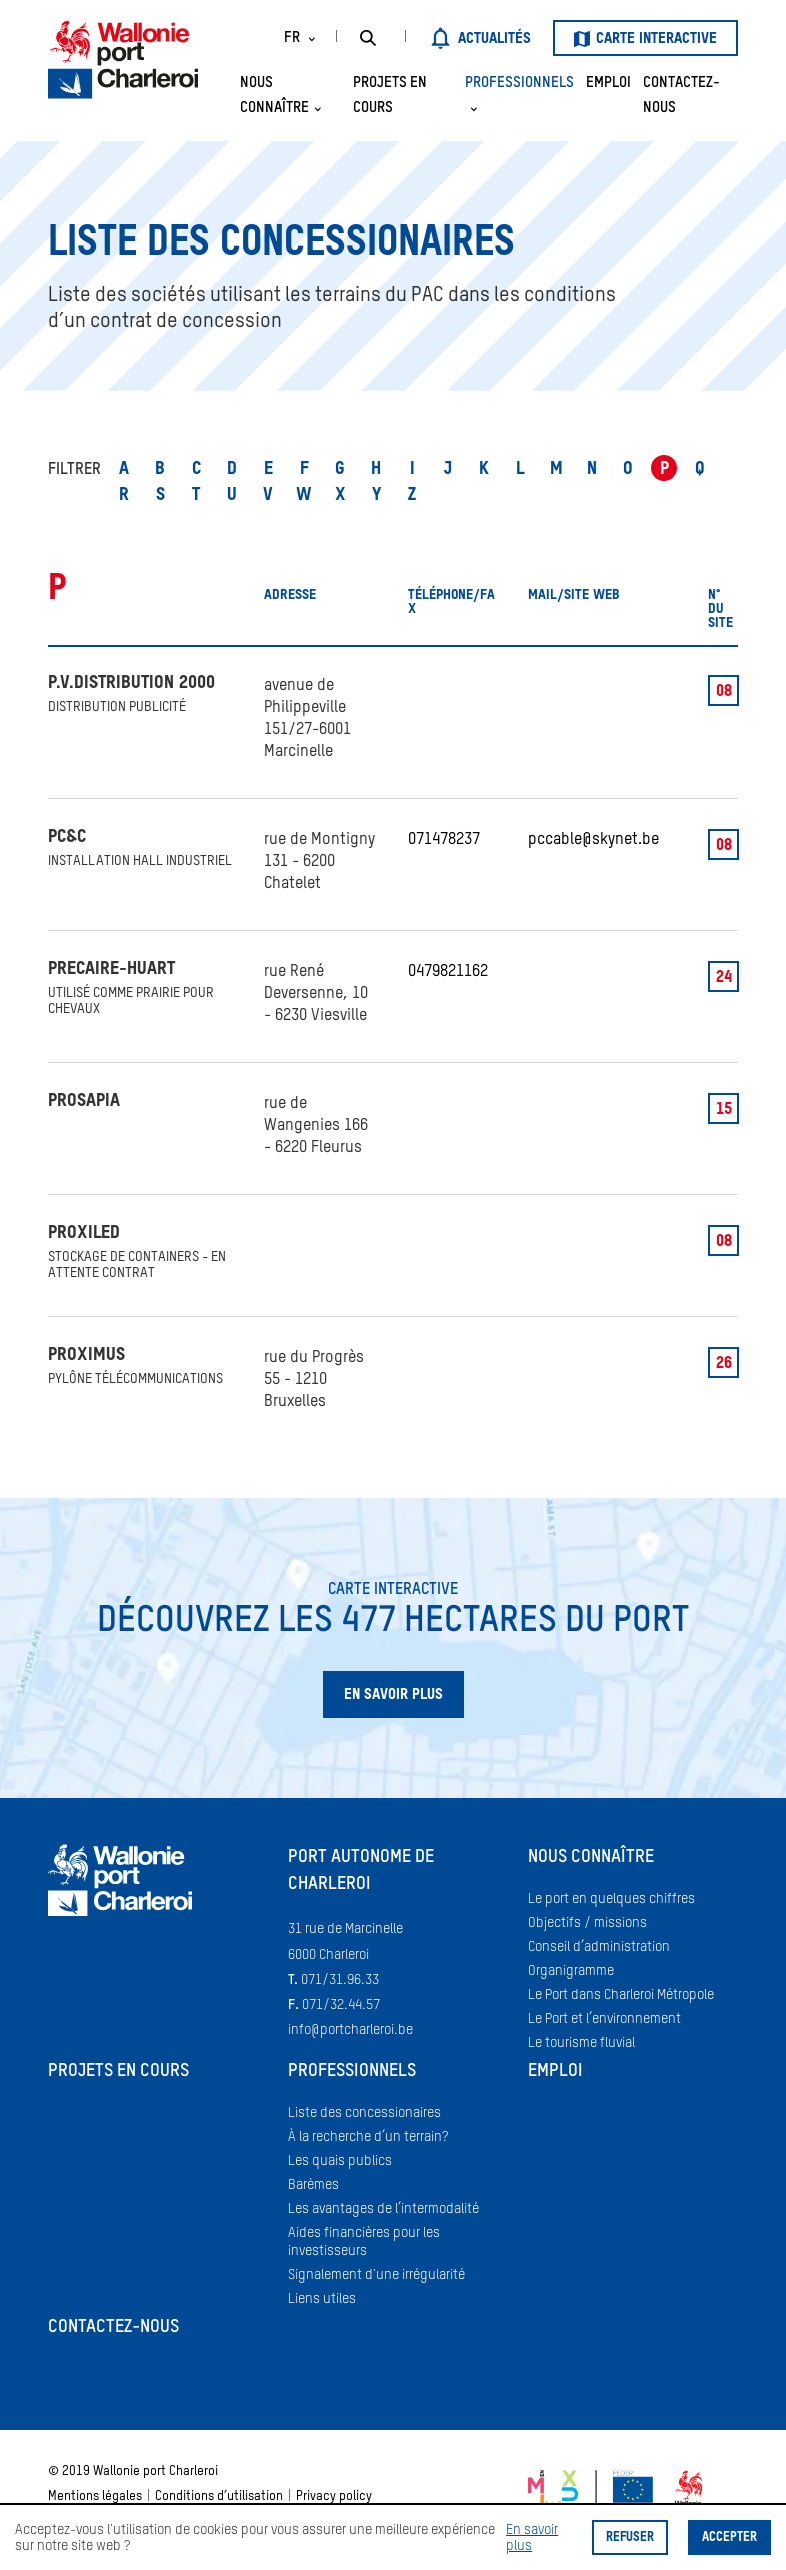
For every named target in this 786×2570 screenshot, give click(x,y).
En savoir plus (532, 2538)
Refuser (630, 2537)
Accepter (729, 2537)
